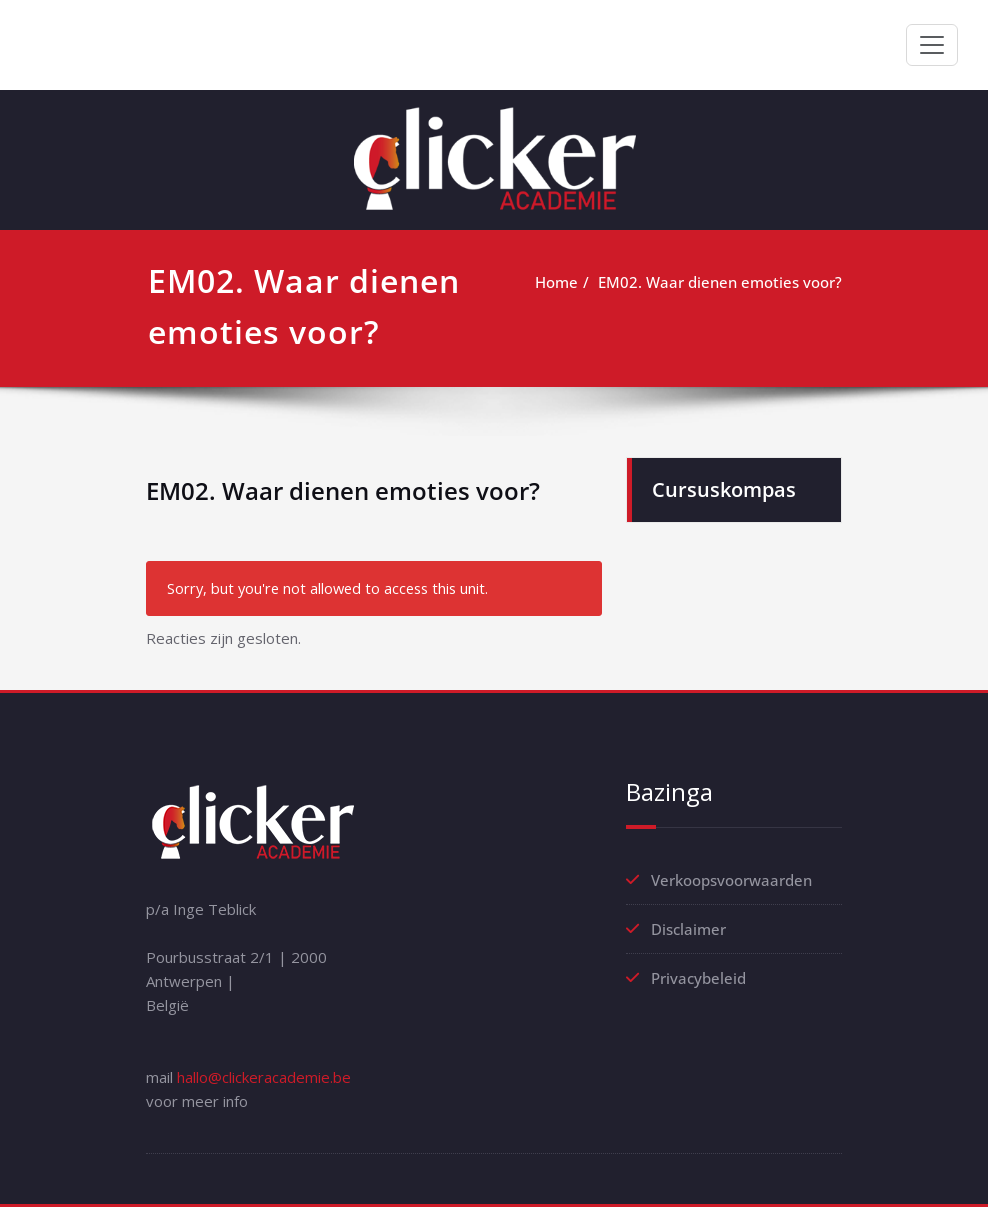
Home (556, 282)
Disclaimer (688, 929)
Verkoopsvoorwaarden (731, 880)
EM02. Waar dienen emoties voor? (720, 282)
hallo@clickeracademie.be (264, 1077)
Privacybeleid (698, 978)
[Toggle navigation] (932, 45)
